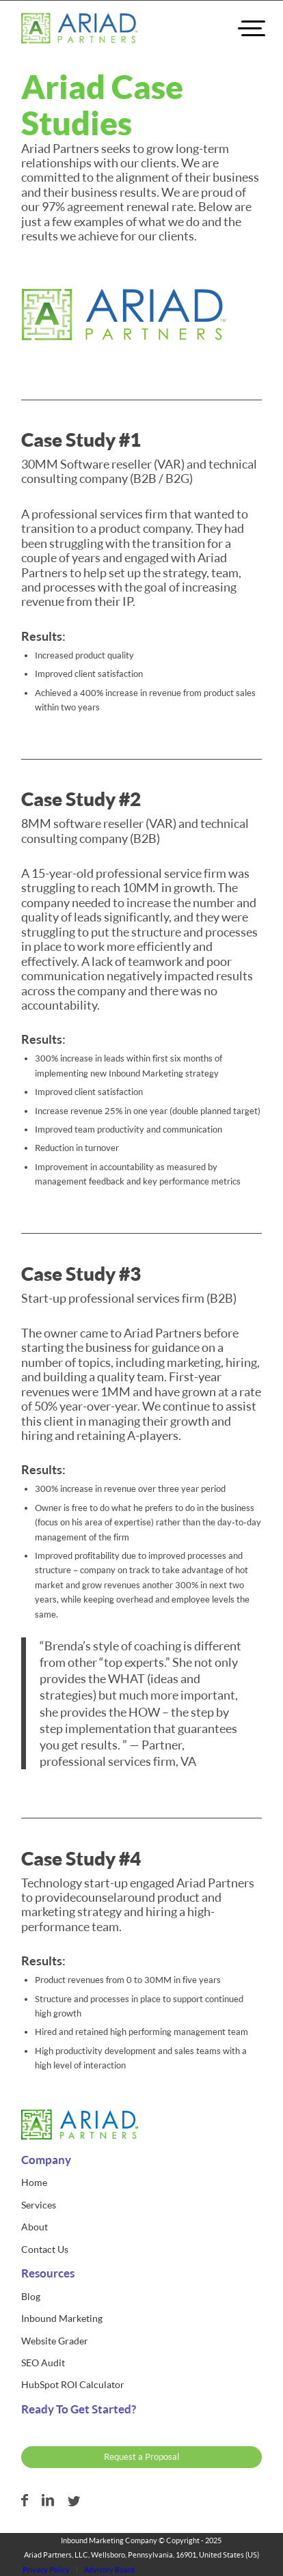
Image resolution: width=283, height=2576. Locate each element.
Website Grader (54, 2340)
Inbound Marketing (62, 2318)
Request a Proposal (141, 2456)
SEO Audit (43, 2362)
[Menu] (239, 28)
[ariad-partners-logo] (79, 28)
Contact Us (44, 2249)
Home (34, 2182)
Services (38, 2205)
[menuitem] (239, 28)
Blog (30, 2296)
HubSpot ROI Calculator (72, 2384)
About (34, 2226)
